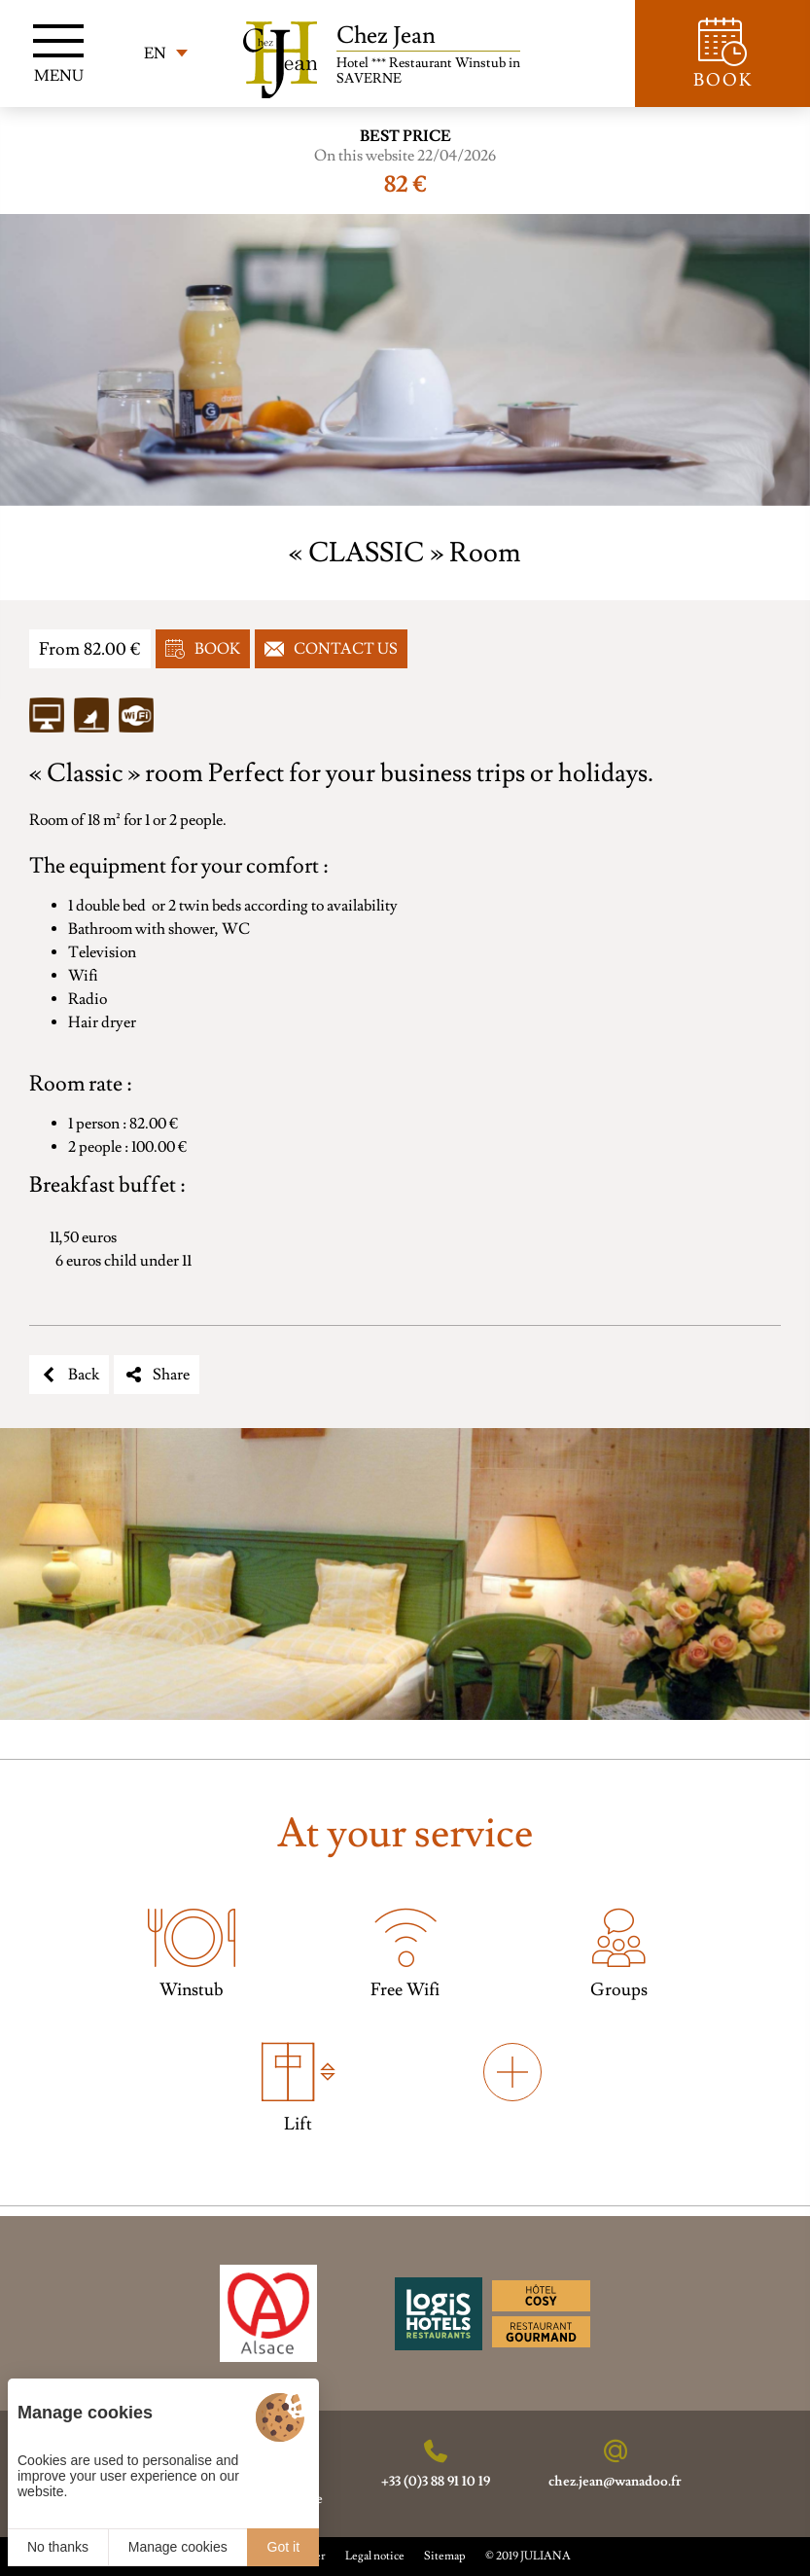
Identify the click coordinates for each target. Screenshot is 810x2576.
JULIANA (545, 2556)
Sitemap (445, 2556)
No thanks (57, 2547)
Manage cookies (178, 2547)
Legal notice (375, 2556)
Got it (283, 2547)
